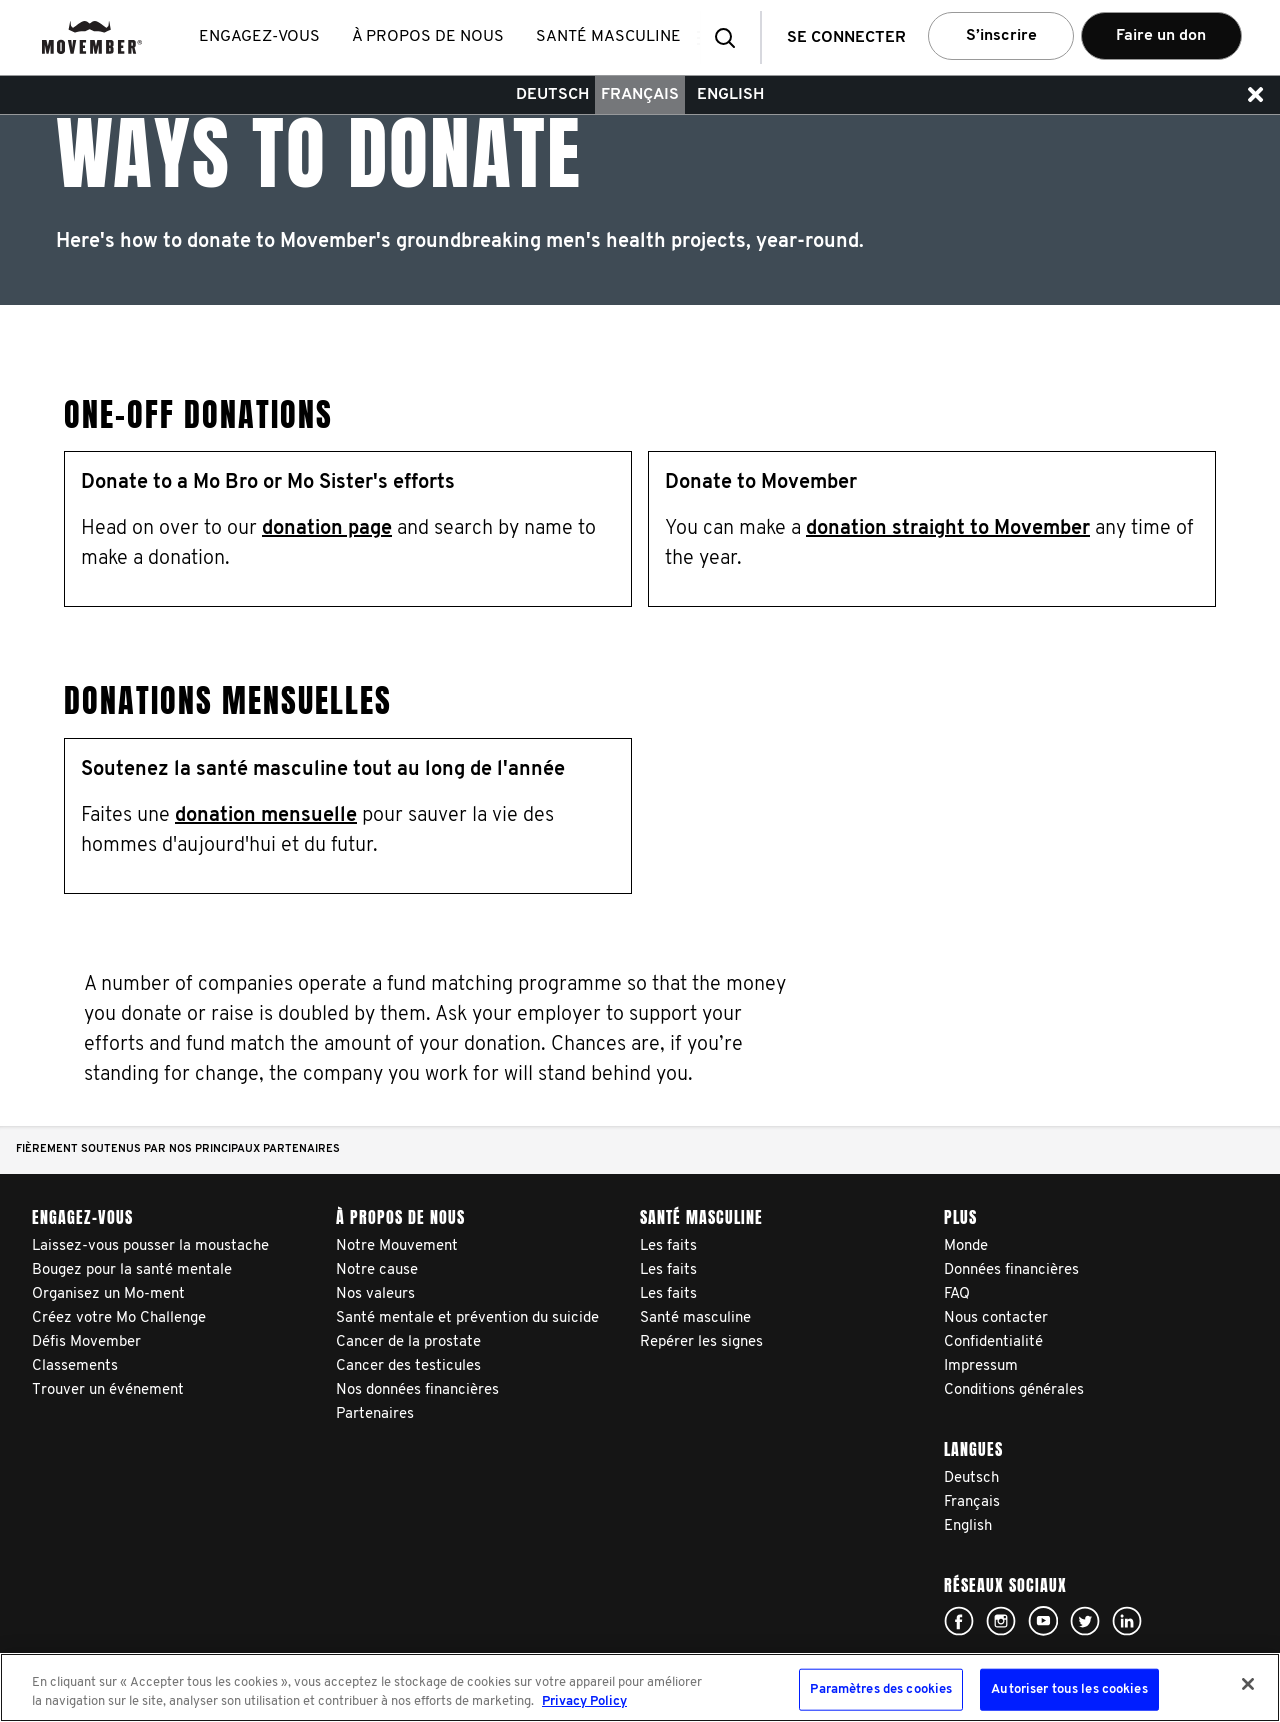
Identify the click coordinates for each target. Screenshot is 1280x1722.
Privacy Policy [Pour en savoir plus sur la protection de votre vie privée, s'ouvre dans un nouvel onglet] (584, 1701)
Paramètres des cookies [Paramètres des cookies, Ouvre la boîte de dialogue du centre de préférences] (881, 1689)
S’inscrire (1001, 36)
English (730, 95)
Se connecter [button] (846, 38)
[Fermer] (1248, 1684)
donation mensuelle (266, 816)
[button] (731, 37)
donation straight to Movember (948, 529)
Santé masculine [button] (612, 37)
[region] (640, 1687)
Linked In (1127, 1621)
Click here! (959, 1621)
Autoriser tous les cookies (1069, 1689)
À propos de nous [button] (432, 37)
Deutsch (552, 95)
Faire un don (1161, 36)
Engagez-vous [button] (263, 37)
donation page (327, 529)
